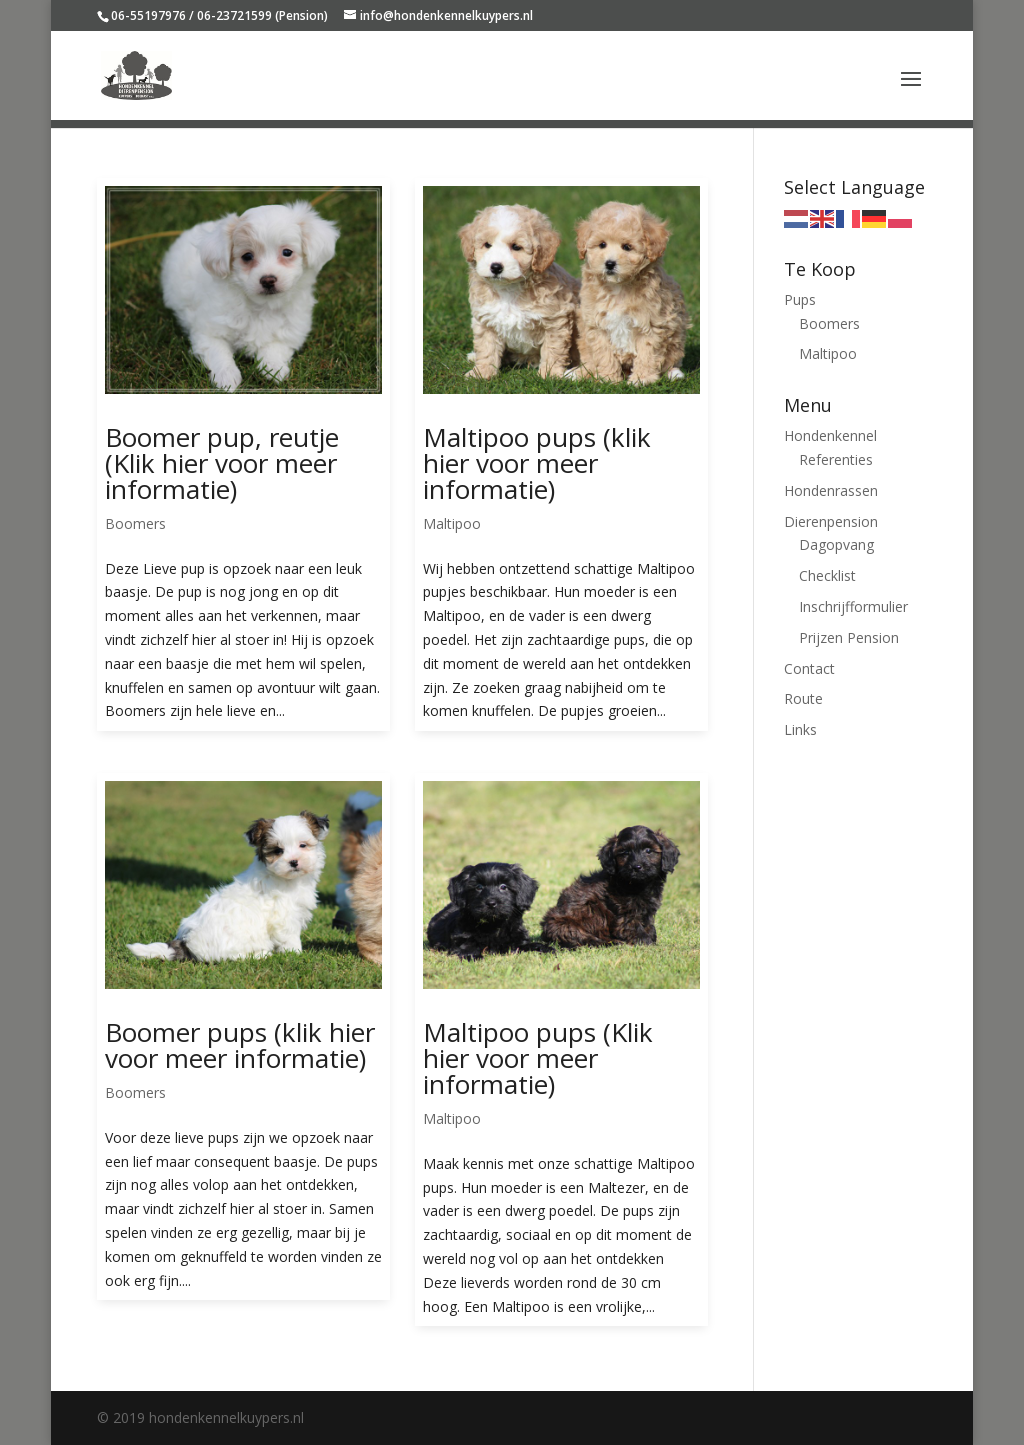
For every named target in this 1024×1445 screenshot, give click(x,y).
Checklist (827, 575)
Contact (809, 668)
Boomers (135, 523)
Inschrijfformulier (853, 606)
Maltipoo (452, 523)
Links (800, 729)
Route (803, 698)
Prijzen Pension (849, 637)
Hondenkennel (830, 435)
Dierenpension (831, 521)
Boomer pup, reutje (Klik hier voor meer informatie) (222, 463)
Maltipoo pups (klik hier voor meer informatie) (537, 463)
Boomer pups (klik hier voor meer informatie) (240, 1045)
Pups (800, 299)
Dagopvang (836, 544)
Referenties (836, 459)
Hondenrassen (831, 490)
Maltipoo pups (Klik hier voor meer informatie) (538, 1058)
